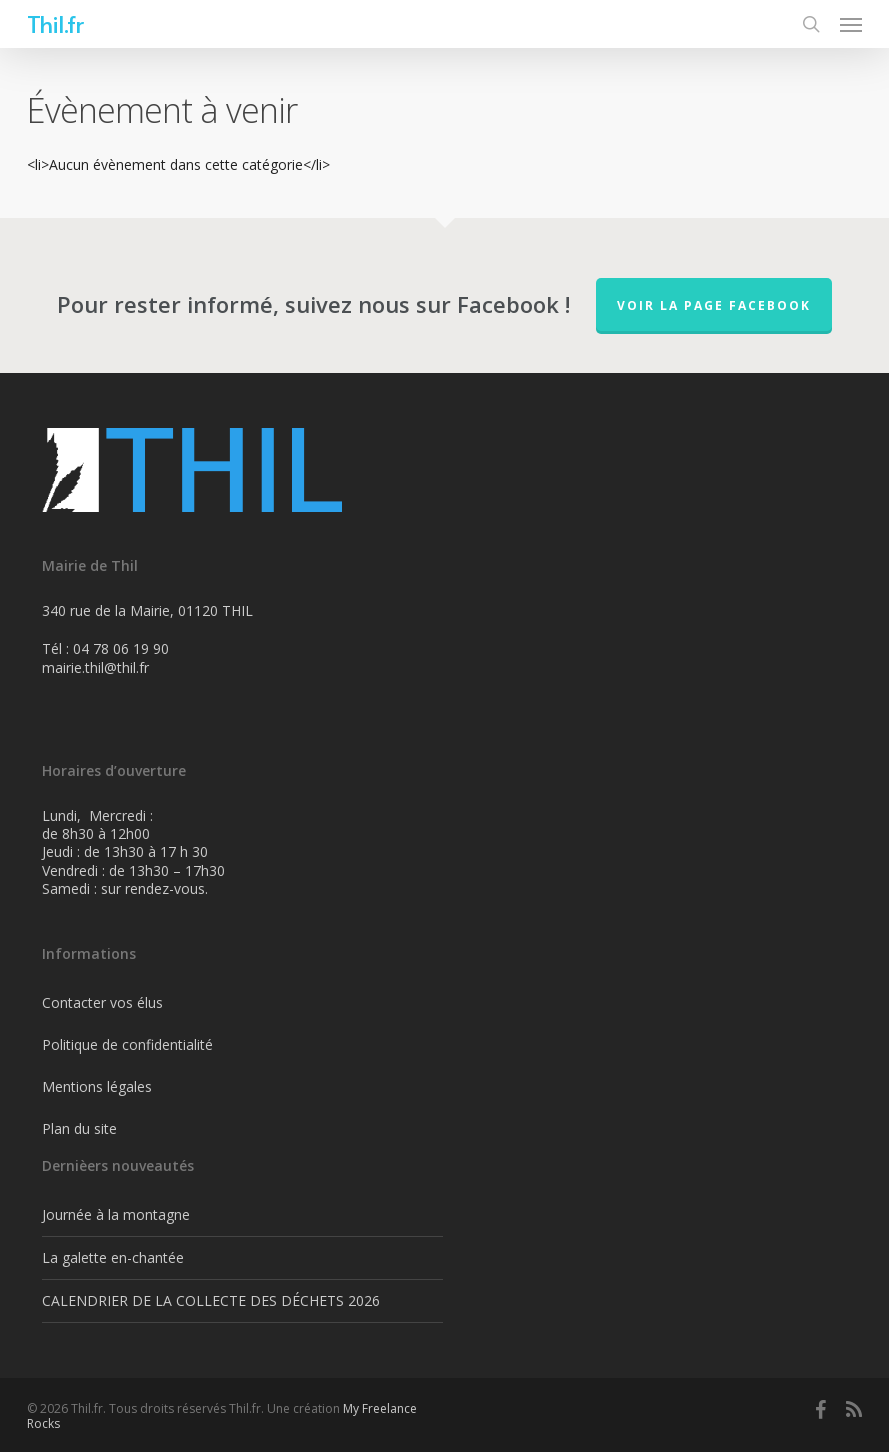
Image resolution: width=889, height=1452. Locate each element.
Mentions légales (97, 1086)
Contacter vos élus (102, 1002)
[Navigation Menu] (851, 24)
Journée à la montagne (116, 1214)
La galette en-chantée (113, 1257)
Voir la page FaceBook (714, 305)
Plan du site (79, 1128)
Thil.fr (55, 24)
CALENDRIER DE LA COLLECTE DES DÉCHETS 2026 (211, 1300)
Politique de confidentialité (127, 1044)
